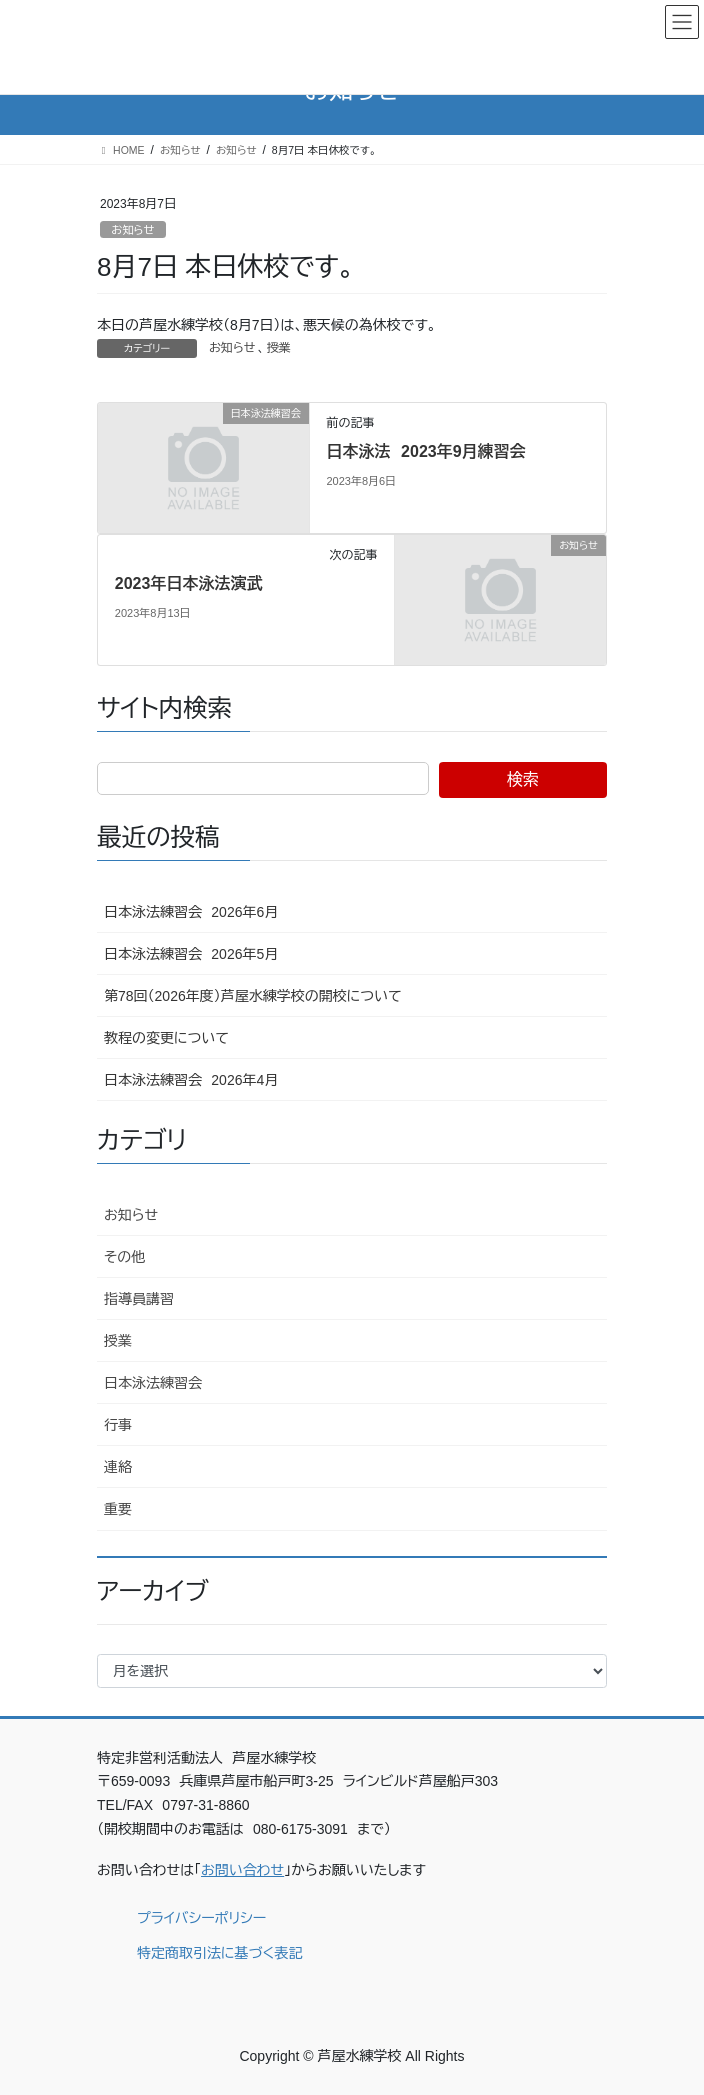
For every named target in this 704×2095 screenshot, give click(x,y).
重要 (118, 1509)
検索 (523, 779)
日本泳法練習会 (153, 1383)
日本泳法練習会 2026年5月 (191, 954)
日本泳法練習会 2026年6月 (191, 912)
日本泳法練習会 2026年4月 (191, 1080)
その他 (124, 1257)
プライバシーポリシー (201, 1918)
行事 (118, 1425)
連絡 (118, 1467)
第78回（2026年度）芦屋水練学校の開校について (253, 996)
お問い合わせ (242, 1870)
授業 (279, 348)
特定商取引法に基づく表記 (219, 1953)
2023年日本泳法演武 (189, 583)
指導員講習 (139, 1299)
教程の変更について (166, 1038)
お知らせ (132, 230)
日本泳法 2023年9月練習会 (425, 451)
